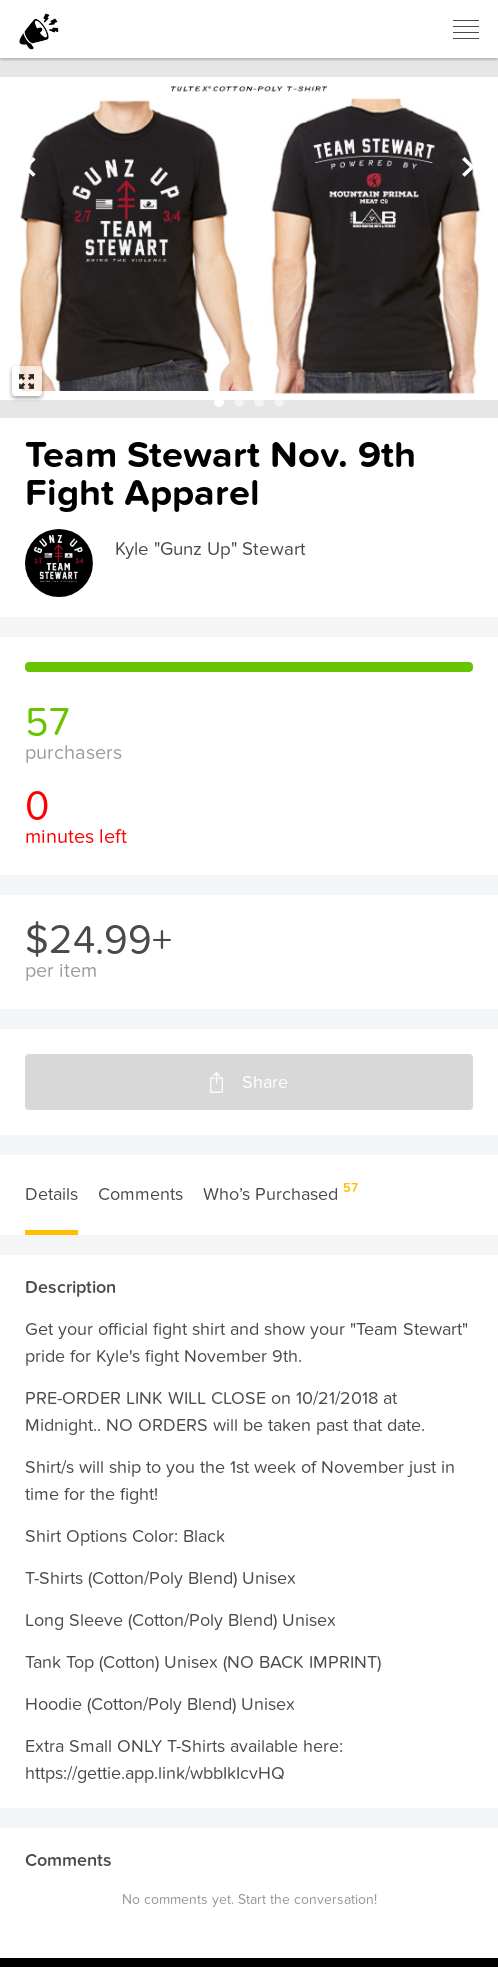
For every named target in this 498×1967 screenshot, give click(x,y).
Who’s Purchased (278, 1202)
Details (51, 1204)
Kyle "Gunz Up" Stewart (217, 550)
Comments (140, 1204)
